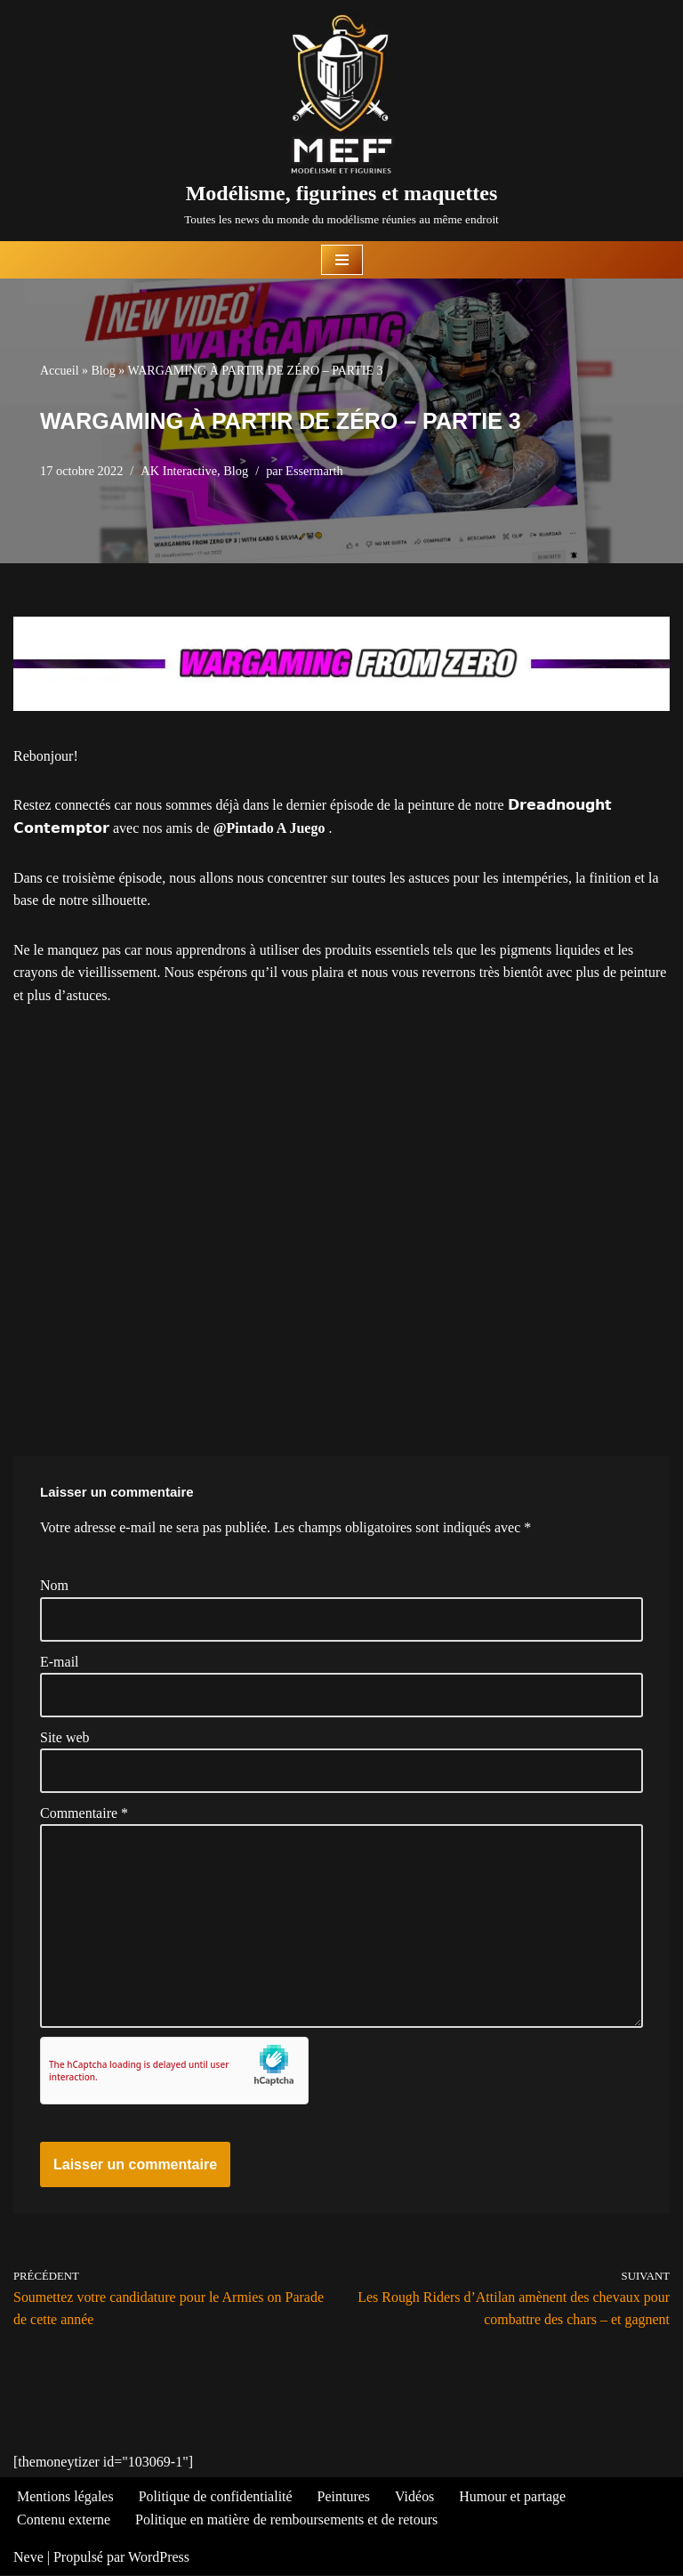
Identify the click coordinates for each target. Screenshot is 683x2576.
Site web (65, 1737)
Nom (54, 1586)
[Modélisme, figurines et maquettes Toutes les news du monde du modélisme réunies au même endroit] (341, 120)
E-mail (59, 1661)
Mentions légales (65, 2497)
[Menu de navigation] (342, 260)
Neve (28, 2557)
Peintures (344, 2497)
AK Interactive (179, 471)
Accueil (59, 370)
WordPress (158, 2557)
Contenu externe (63, 2520)
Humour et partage (513, 2497)
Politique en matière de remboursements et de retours (286, 2520)
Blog (104, 370)
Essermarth (315, 471)
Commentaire (84, 1813)
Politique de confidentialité (216, 2497)
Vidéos (415, 2497)
